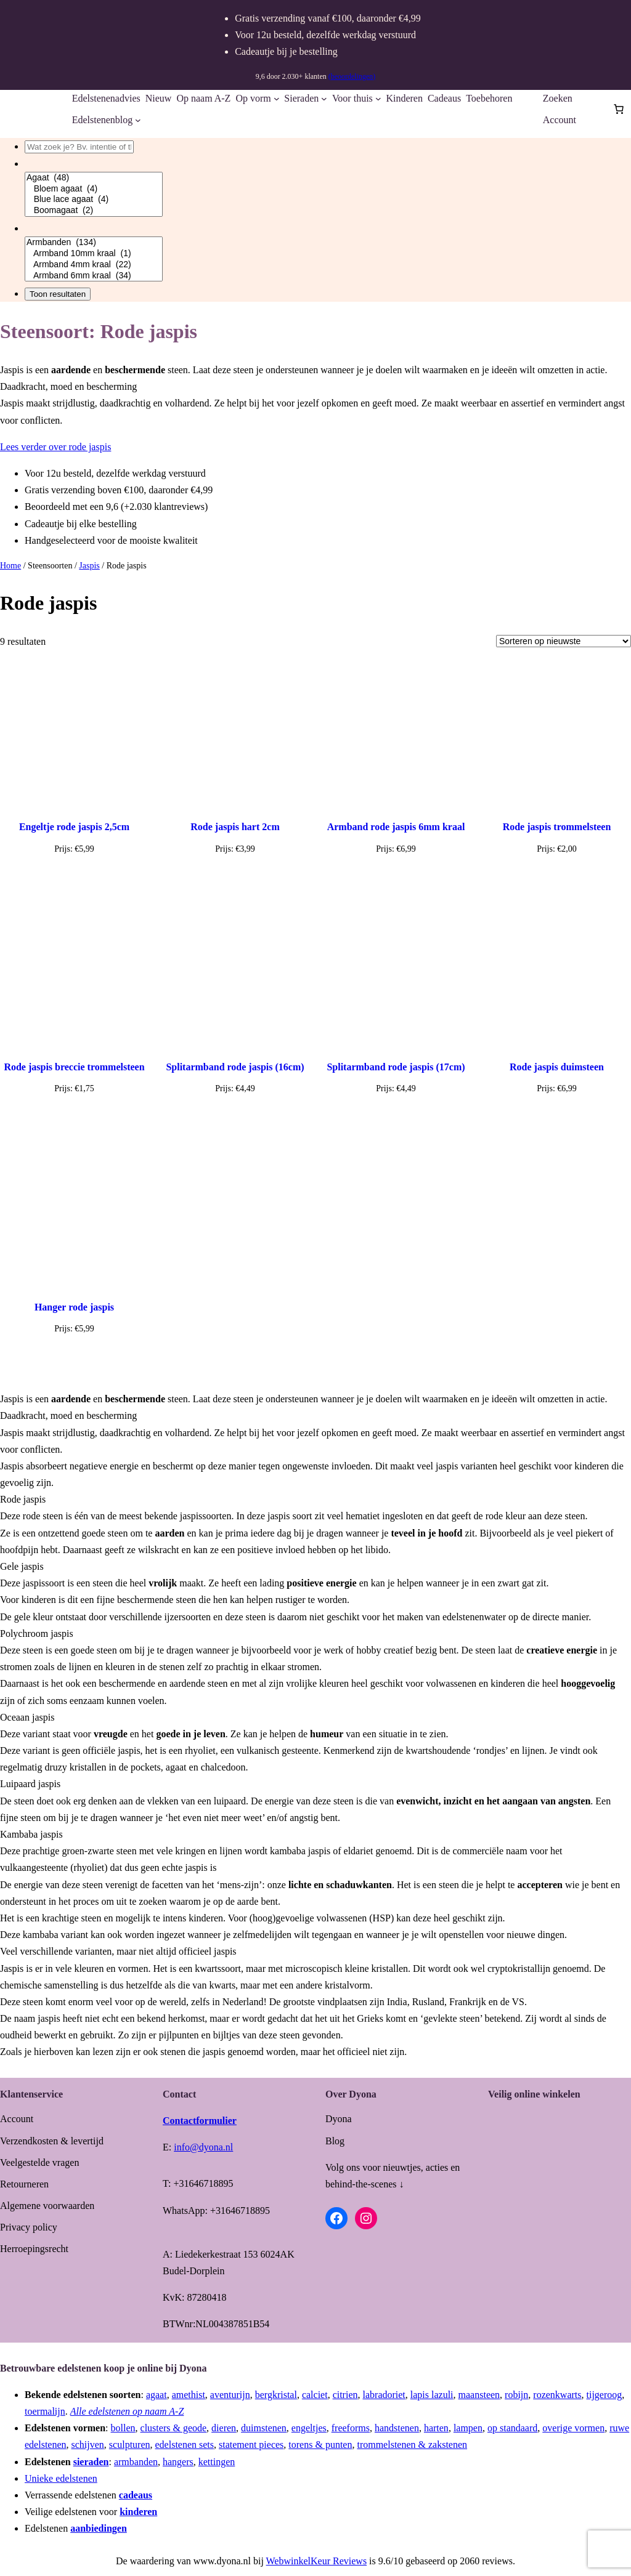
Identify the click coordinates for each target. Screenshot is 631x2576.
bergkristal (276, 2394)
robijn (516, 2394)
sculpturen (129, 2444)
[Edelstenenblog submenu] (138, 120)
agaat (156, 2394)
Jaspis (89, 565)
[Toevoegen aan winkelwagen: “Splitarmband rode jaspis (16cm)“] (235, 1118)
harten (436, 2428)
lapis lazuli (432, 2394)
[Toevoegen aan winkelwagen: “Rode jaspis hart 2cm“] (235, 877)
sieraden (91, 2462)
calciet (315, 2394)
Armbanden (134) (93, 242)
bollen (123, 2428)
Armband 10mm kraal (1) (93, 253)
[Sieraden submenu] (324, 98)
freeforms (351, 2428)
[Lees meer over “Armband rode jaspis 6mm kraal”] (396, 877)
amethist (188, 2394)
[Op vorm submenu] (277, 98)
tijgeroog (604, 2394)
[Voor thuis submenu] (378, 98)
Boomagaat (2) (93, 210)
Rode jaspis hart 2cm (234, 827)
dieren (223, 2428)
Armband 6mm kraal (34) (93, 275)
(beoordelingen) (352, 76)
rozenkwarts (557, 2394)
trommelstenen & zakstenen (412, 2444)
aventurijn (230, 2394)
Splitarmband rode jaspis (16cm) (235, 1067)
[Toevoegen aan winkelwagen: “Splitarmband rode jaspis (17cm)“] (396, 1118)
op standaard (512, 2428)
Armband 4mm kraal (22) (93, 264)
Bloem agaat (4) (93, 189)
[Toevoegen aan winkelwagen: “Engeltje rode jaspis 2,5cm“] (74, 877)
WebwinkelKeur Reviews (316, 2561)
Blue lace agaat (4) (93, 199)
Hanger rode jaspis (74, 1307)
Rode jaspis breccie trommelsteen (74, 1067)
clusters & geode (173, 2428)
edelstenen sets (184, 2444)
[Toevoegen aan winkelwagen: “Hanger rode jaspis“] (74, 1358)
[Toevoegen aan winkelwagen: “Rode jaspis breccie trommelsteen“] (74, 1118)
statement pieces (251, 2444)
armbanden (136, 2462)
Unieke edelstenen (61, 2478)
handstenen (397, 2428)
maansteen (479, 2394)
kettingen (216, 2462)
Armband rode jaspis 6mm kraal (396, 827)
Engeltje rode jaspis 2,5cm (74, 827)
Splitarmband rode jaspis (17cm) (396, 1067)
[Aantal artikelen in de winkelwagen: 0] (618, 109)
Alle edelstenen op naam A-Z (127, 2411)
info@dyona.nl (203, 2147)
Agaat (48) (93, 178)
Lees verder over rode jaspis (55, 447)
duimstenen (264, 2428)
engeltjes (309, 2428)
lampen (468, 2428)
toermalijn (45, 2411)
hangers (178, 2462)
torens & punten (320, 2444)
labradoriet (384, 2394)
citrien (345, 2394)
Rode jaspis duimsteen (557, 1067)
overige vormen (573, 2428)
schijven (87, 2444)
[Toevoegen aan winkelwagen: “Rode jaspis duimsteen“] (557, 1118)
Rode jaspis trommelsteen (557, 827)
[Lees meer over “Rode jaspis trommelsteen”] (557, 877)
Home (10, 565)
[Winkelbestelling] (563, 641)
